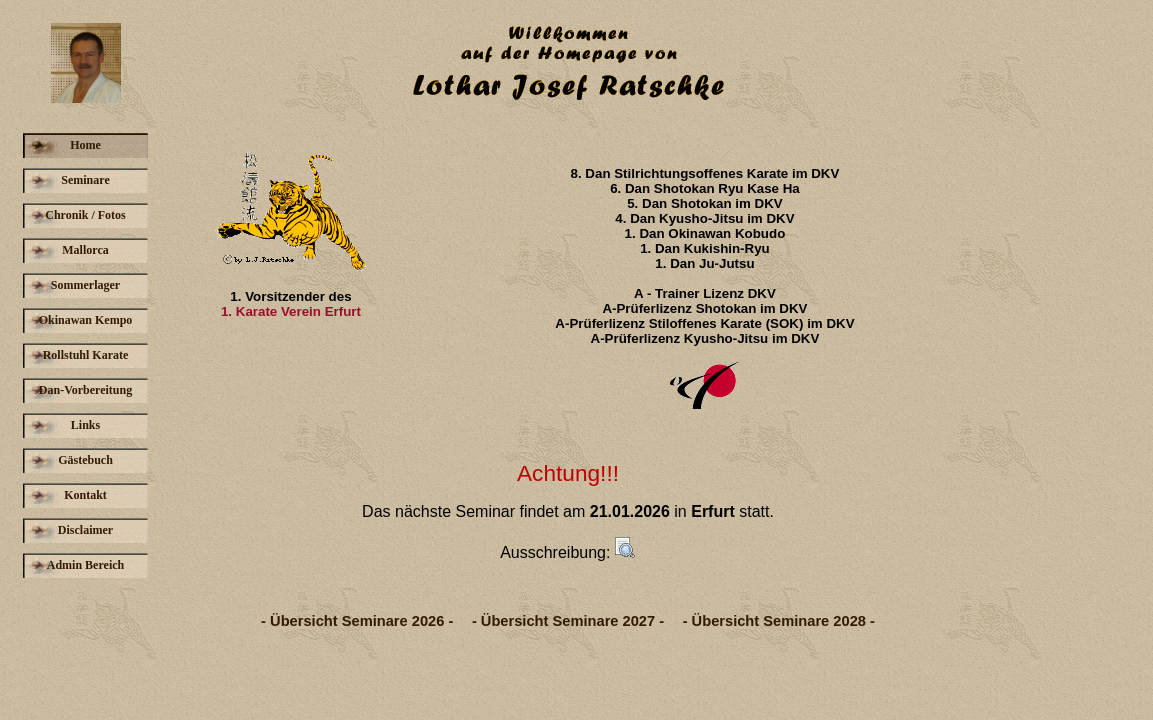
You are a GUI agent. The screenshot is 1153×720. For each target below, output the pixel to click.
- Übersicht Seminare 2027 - (568, 621)
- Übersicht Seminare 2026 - (357, 621)
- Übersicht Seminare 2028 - (779, 621)
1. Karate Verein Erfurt (291, 311)
